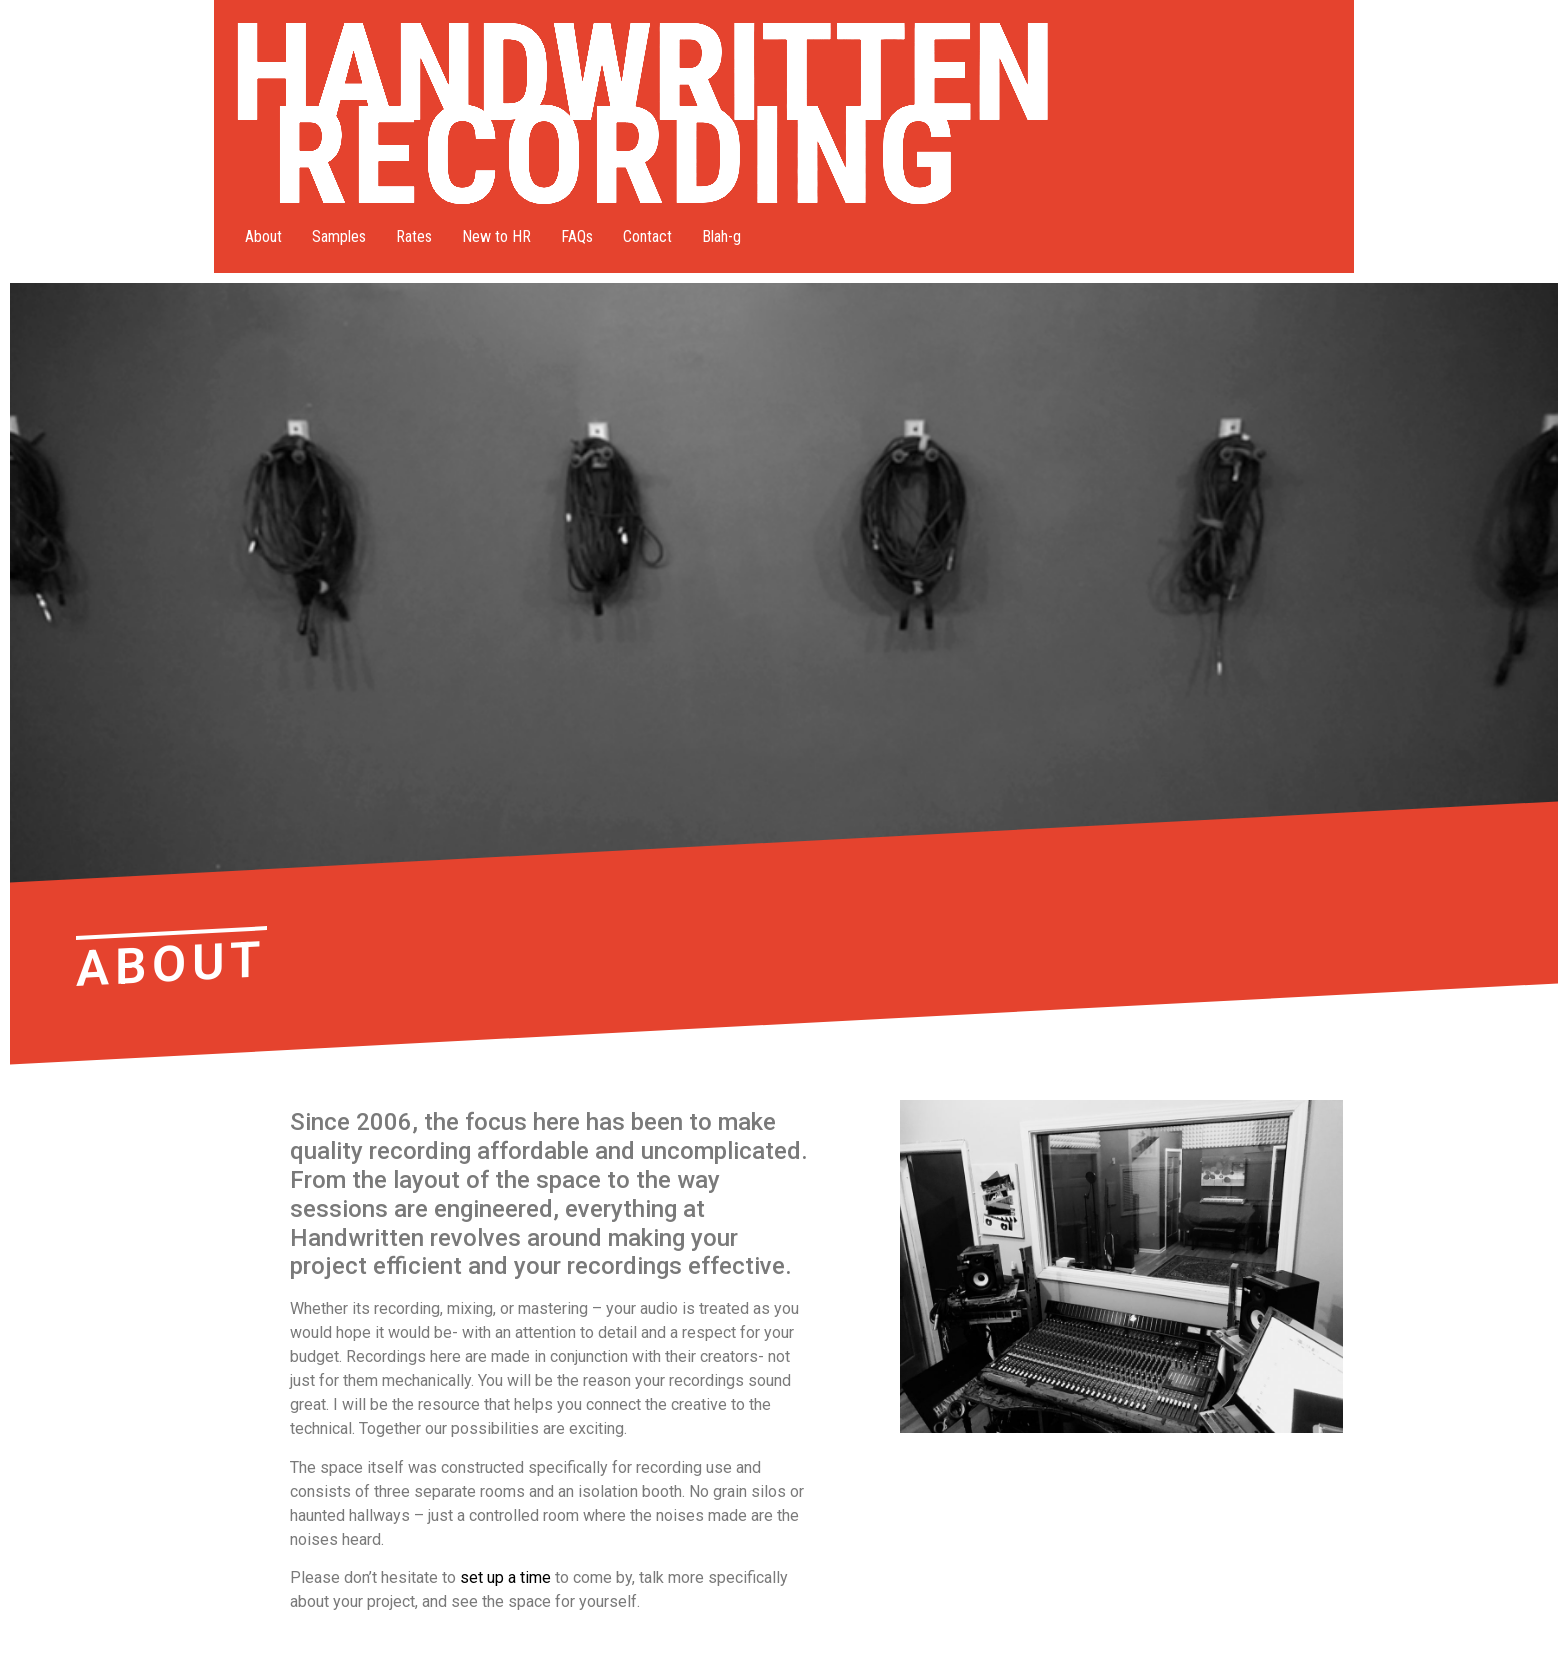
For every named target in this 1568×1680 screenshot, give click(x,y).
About (263, 236)
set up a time (505, 1577)
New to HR (496, 236)
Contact (647, 236)
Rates (414, 236)
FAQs (577, 236)
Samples (339, 236)
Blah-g (721, 236)
